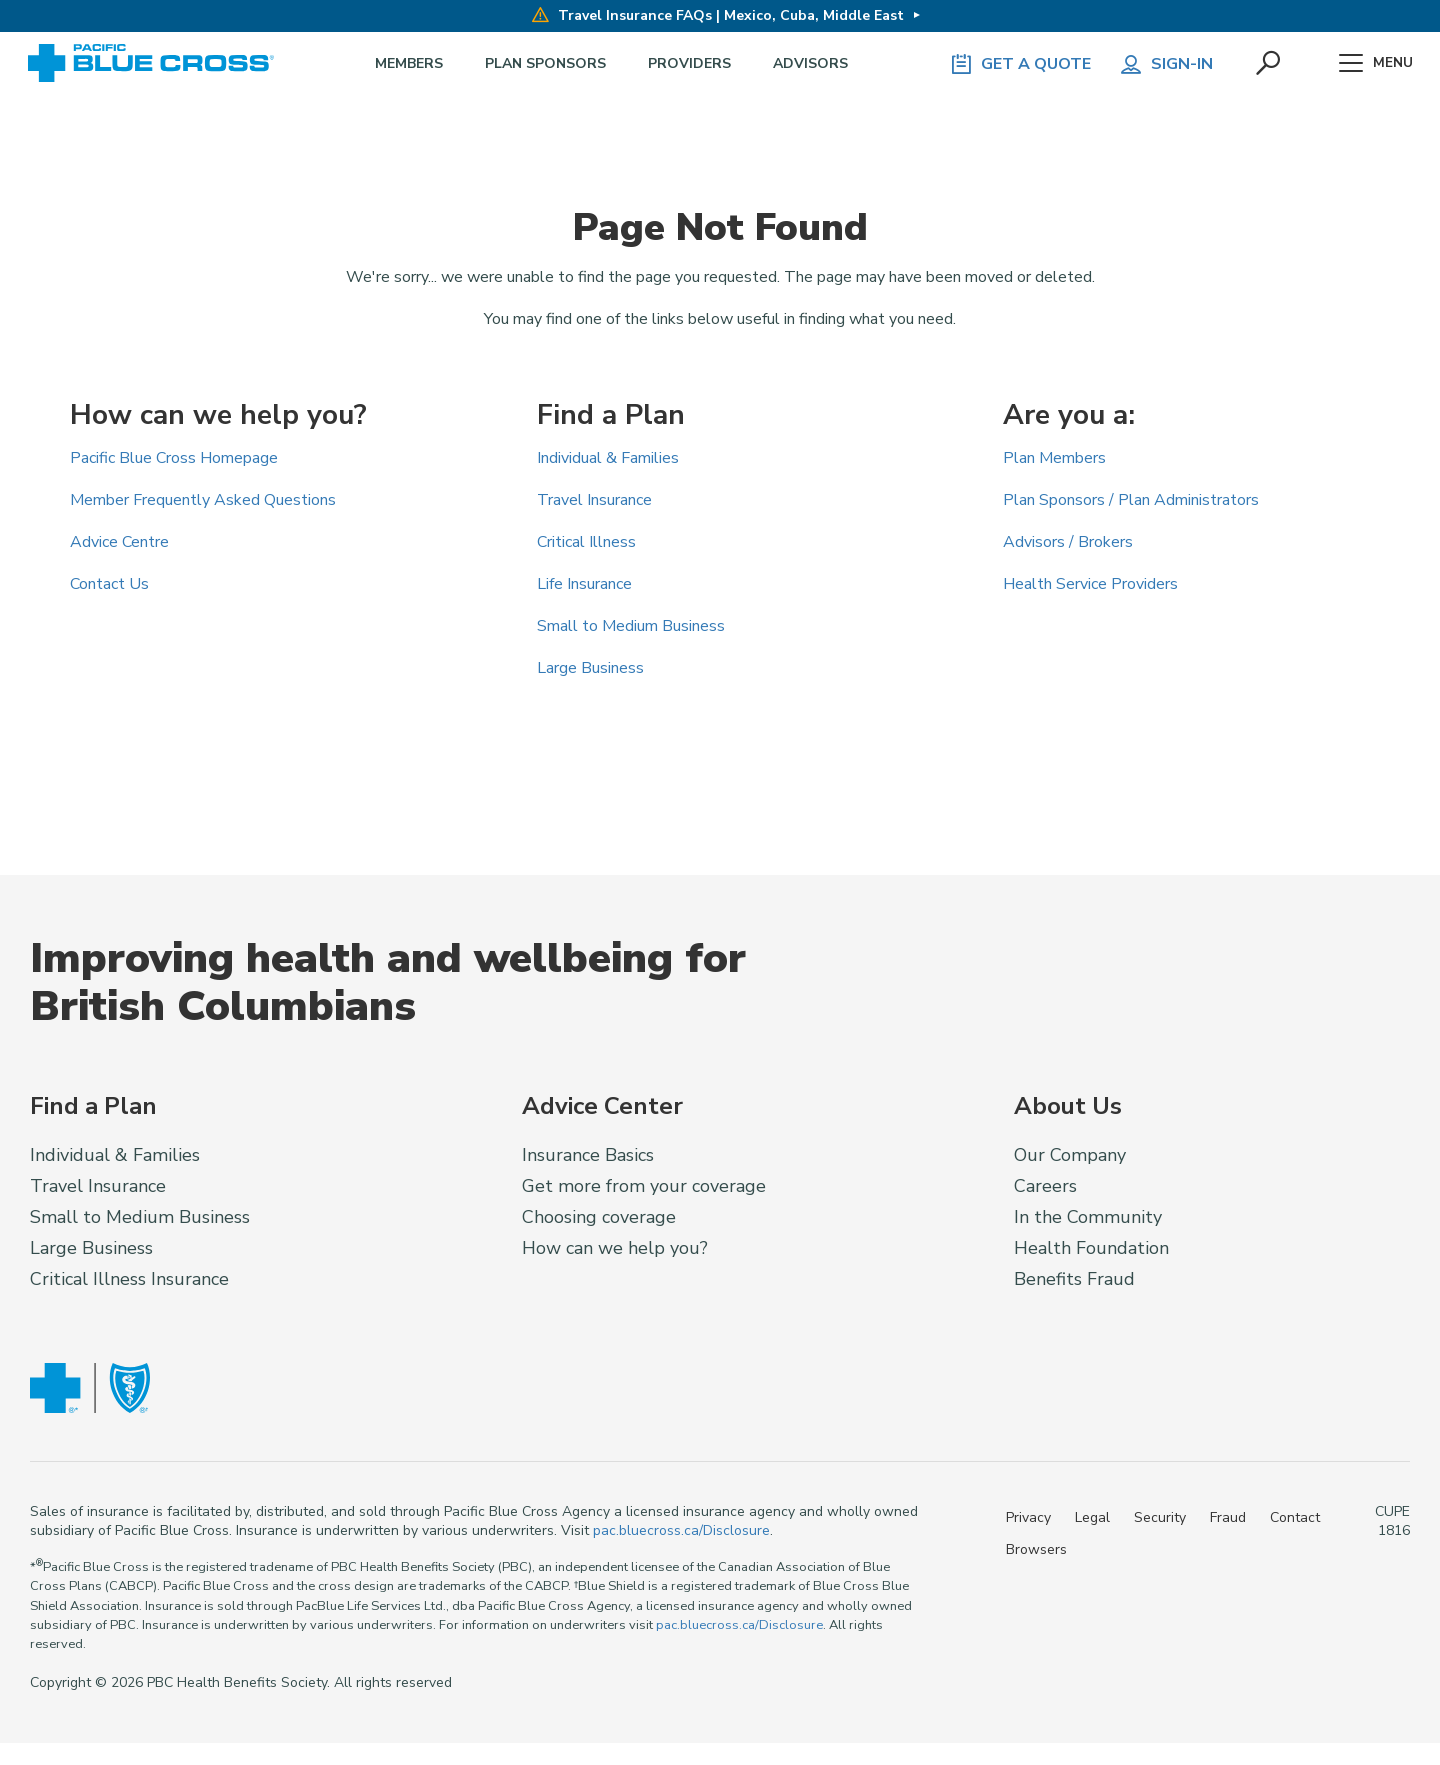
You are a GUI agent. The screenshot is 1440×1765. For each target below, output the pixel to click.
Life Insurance (584, 584)
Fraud (1228, 1517)
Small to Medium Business (631, 626)
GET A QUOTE (1010, 64)
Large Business (590, 668)
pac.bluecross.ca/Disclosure (681, 1530)
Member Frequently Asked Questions (203, 500)
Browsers (1036, 1549)
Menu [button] (1372, 64)
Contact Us (109, 584)
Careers (1045, 1186)
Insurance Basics (588, 1155)
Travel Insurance (594, 500)
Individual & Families (608, 458)
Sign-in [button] (1156, 64)
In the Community (1088, 1217)
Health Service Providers (1090, 584)
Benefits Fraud (1074, 1279)
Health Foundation (1091, 1248)
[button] (1261, 64)
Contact (1295, 1517)
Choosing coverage (599, 1217)
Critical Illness (586, 542)
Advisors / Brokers (1068, 542)
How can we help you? (615, 1248)
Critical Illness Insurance (129, 1279)
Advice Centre (119, 542)
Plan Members (1054, 458)
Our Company (1070, 1155)
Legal (1092, 1517)
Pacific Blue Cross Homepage (174, 458)
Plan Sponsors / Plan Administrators (1131, 500)
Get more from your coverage (644, 1186)
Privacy (1028, 1517)
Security (1160, 1517)
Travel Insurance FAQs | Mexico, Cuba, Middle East (717, 15)
